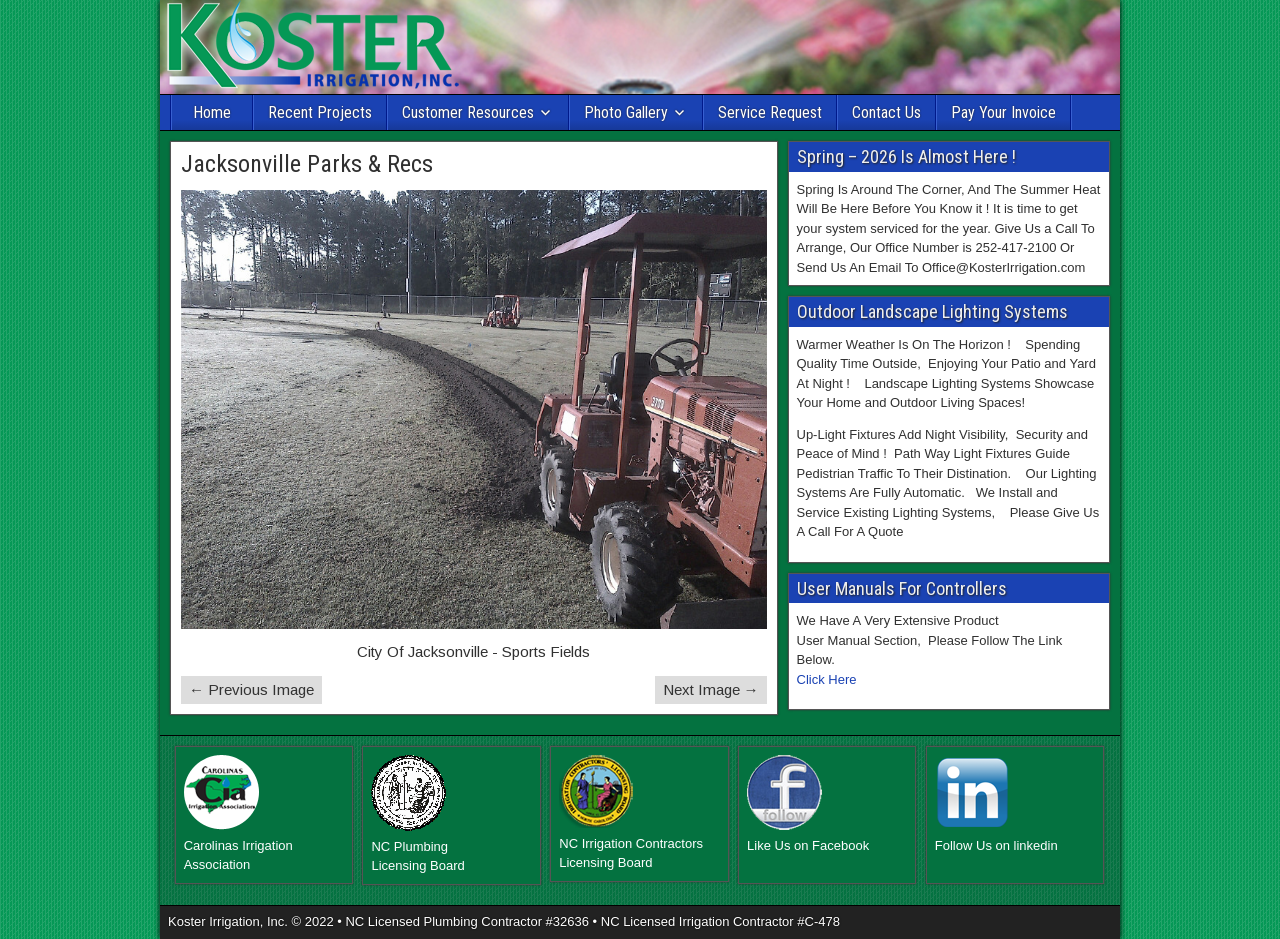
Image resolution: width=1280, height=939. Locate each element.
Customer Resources (468, 112)
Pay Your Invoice (1003, 112)
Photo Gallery (626, 112)
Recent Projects (320, 112)
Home (212, 112)
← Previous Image (251, 689)
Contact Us (886, 112)
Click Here (827, 679)
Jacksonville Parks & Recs (307, 164)
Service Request (770, 112)
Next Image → (711, 689)
